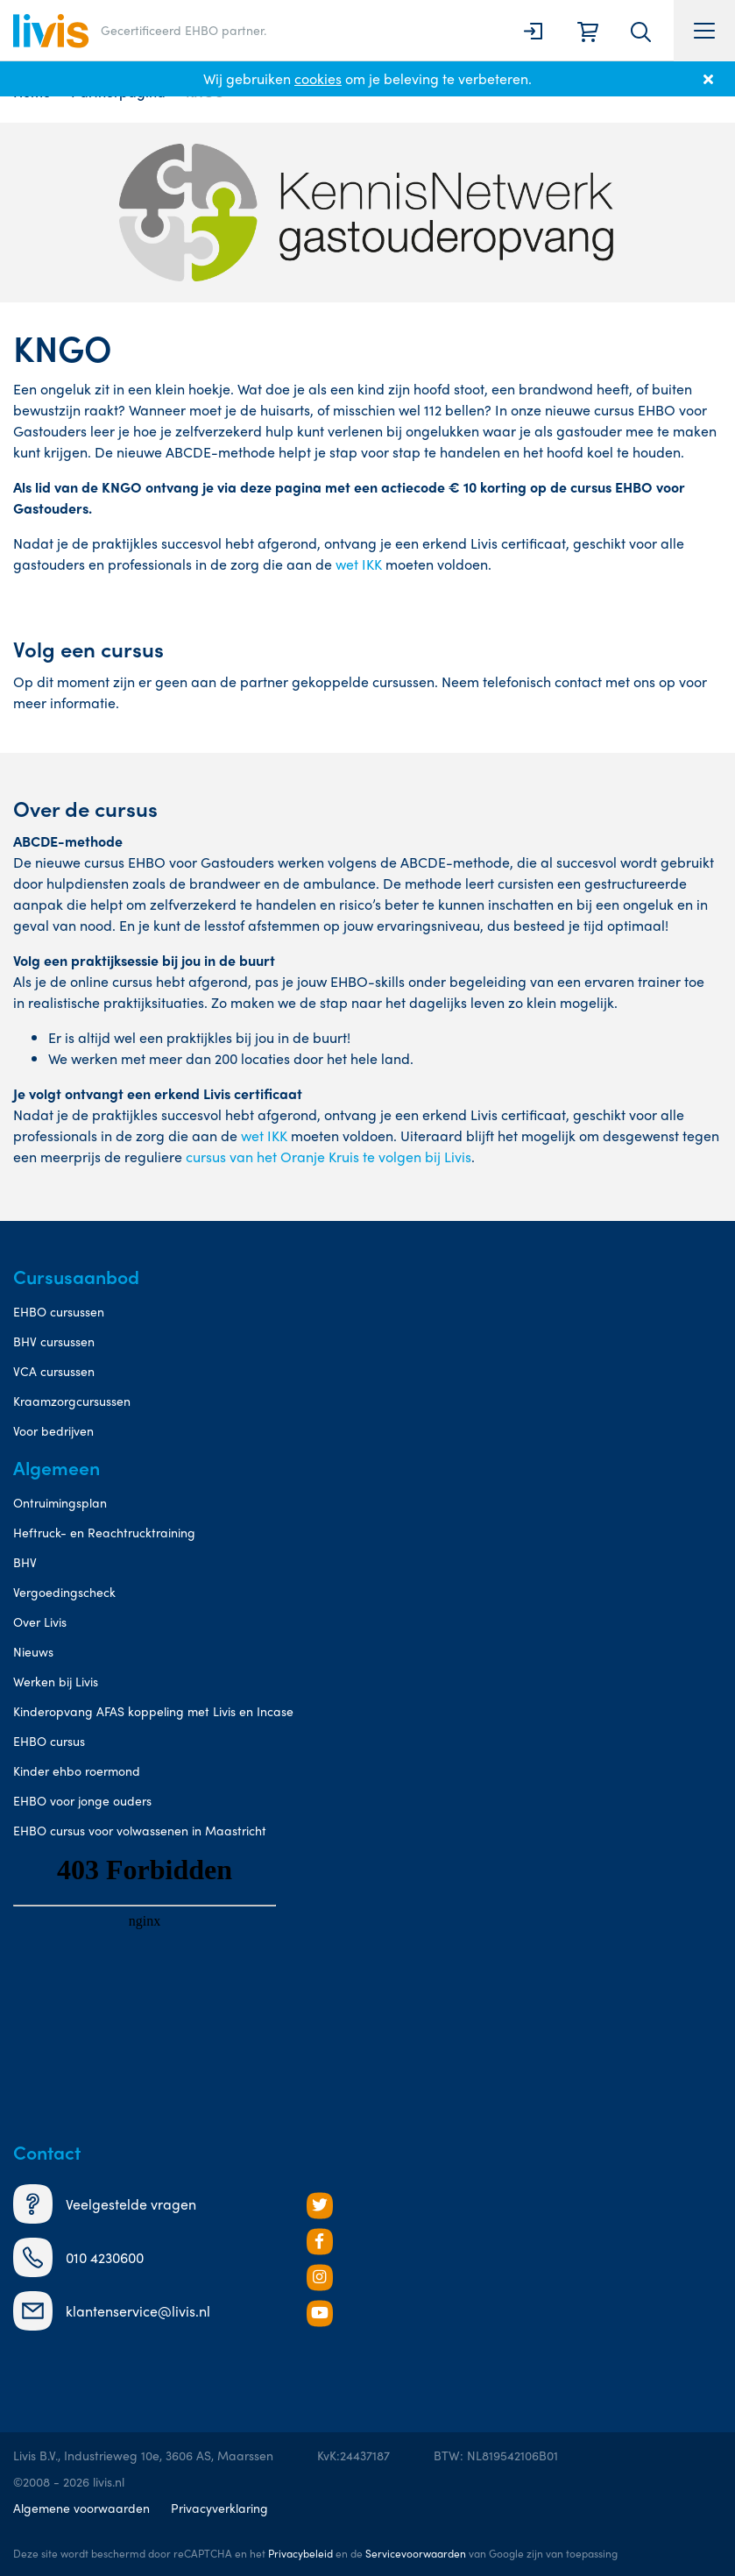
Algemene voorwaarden (81, 2507)
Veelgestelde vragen (104, 2204)
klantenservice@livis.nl (111, 2311)
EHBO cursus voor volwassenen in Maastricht (139, 1830)
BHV (25, 1562)
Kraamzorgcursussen (72, 1400)
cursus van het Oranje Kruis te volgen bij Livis (328, 1156)
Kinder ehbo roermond (76, 1770)
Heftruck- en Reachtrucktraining (104, 1532)
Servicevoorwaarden (415, 2553)
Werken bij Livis (55, 1681)
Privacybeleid (300, 2553)
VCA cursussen (54, 1371)
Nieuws (33, 1651)
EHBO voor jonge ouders (82, 1800)
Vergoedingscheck (64, 1591)
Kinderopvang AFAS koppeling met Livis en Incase (153, 1711)
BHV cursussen (54, 1341)
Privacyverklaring (219, 2507)
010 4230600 (78, 2257)
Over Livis (40, 1621)
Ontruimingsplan (60, 1502)
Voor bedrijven (53, 1430)
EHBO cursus (49, 1740)
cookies (318, 78)
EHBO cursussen (58, 1311)
